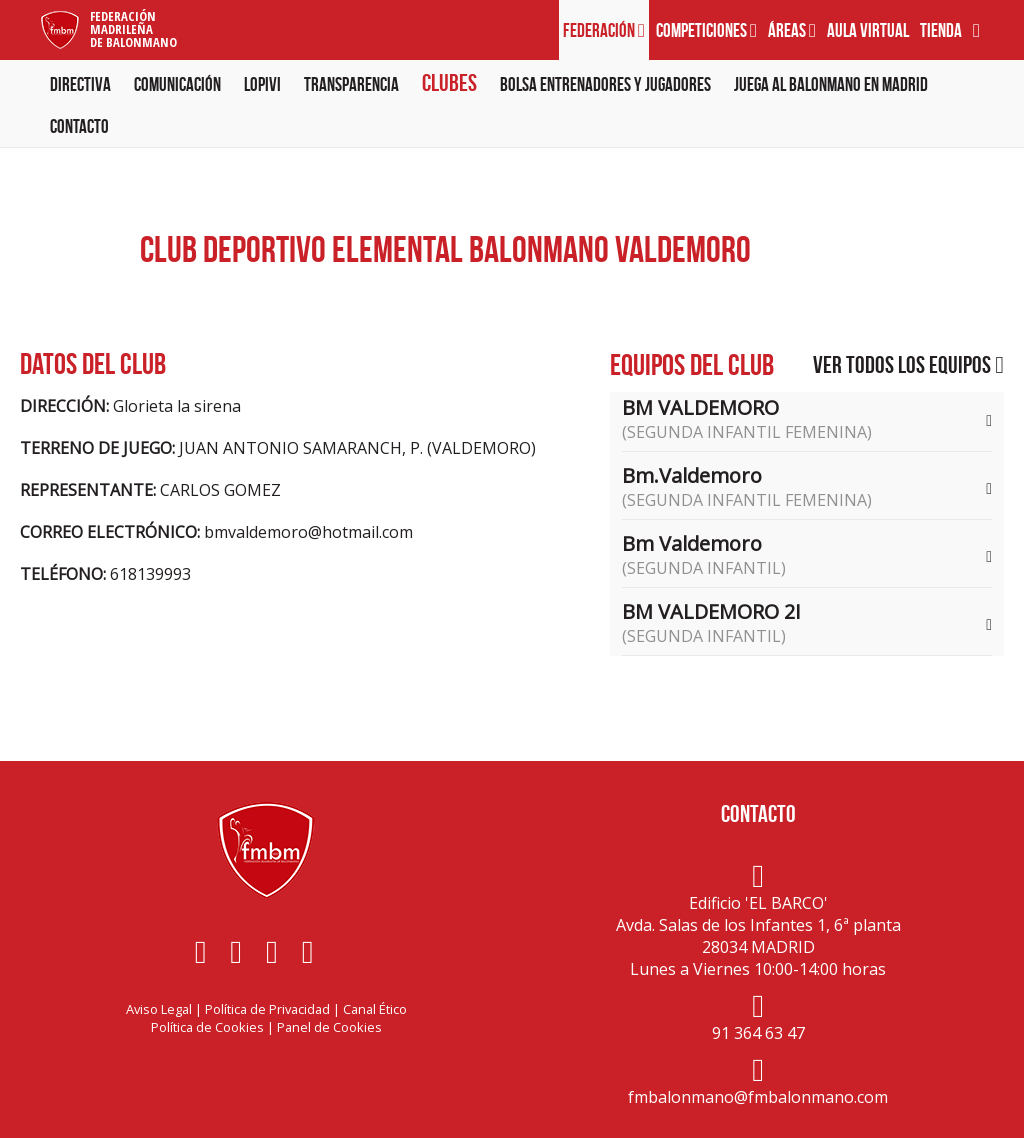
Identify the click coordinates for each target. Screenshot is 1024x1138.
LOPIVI (262, 84)
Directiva (80, 84)
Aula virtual (868, 30)
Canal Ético (375, 1009)
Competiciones (706, 30)
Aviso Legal (159, 1009)
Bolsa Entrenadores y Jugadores (605, 84)
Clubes (449, 83)
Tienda (941, 30)
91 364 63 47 (758, 1033)
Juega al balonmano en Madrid (831, 84)
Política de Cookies (207, 1027)
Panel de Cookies (329, 1027)
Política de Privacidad (267, 1009)
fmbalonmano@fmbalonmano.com (758, 1097)
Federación (604, 30)
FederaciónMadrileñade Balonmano (133, 29)
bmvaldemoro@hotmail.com (308, 532)
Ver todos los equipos (908, 365)
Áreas (792, 30)
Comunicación (177, 84)
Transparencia (351, 84)
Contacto (79, 126)
